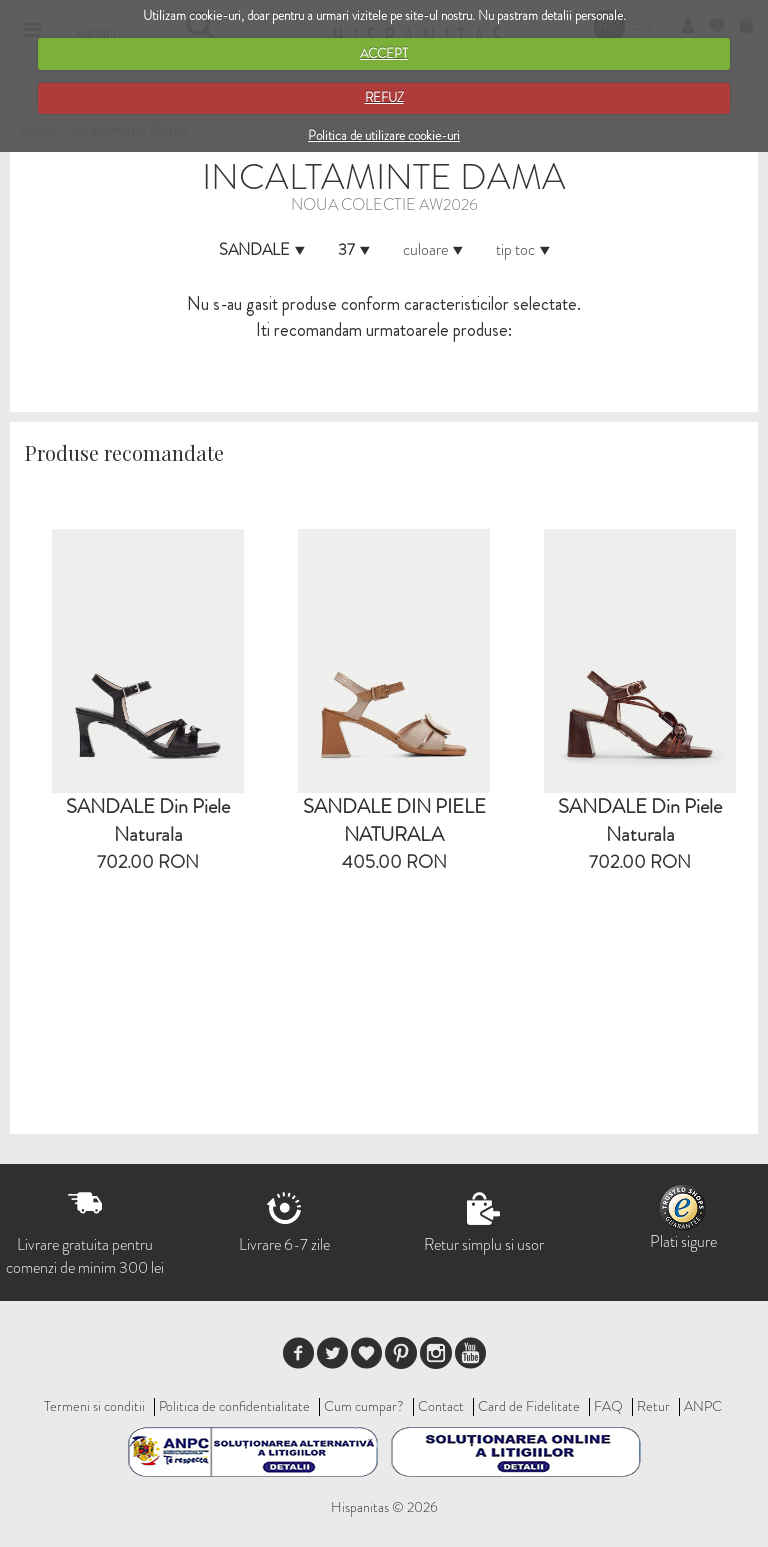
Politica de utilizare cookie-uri (384, 135)
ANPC (703, 1406)
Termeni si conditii (94, 1406)
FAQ (608, 1406)
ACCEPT (384, 53)
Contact (441, 1406)
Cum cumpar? (364, 1406)
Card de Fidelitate (529, 1406)
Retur (653, 1406)
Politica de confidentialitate (234, 1406)
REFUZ (384, 97)
